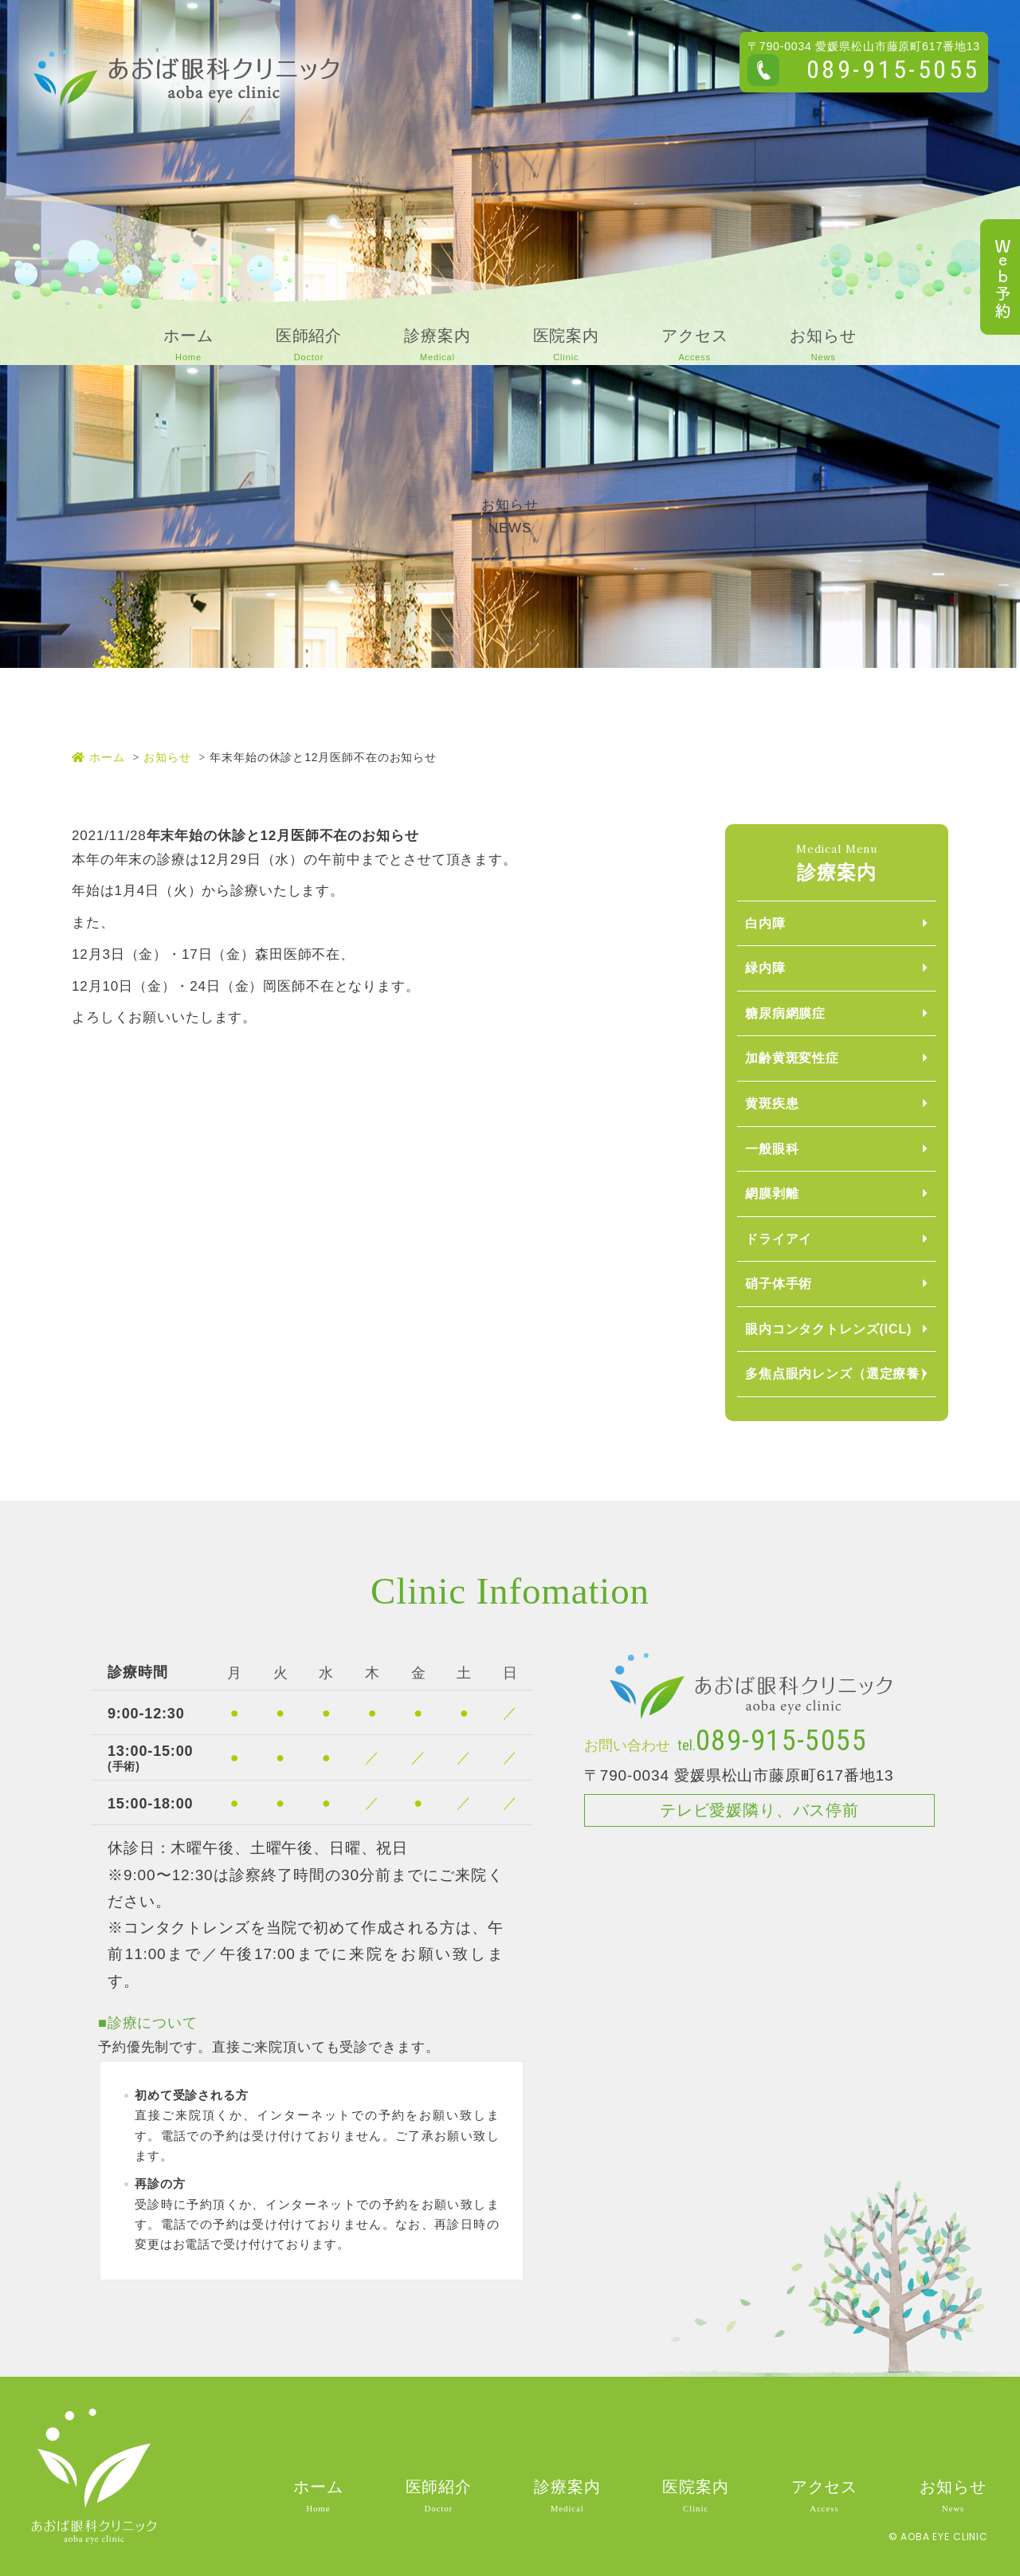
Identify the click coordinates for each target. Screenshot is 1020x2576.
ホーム (98, 757)
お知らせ (166, 757)
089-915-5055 (893, 69)
